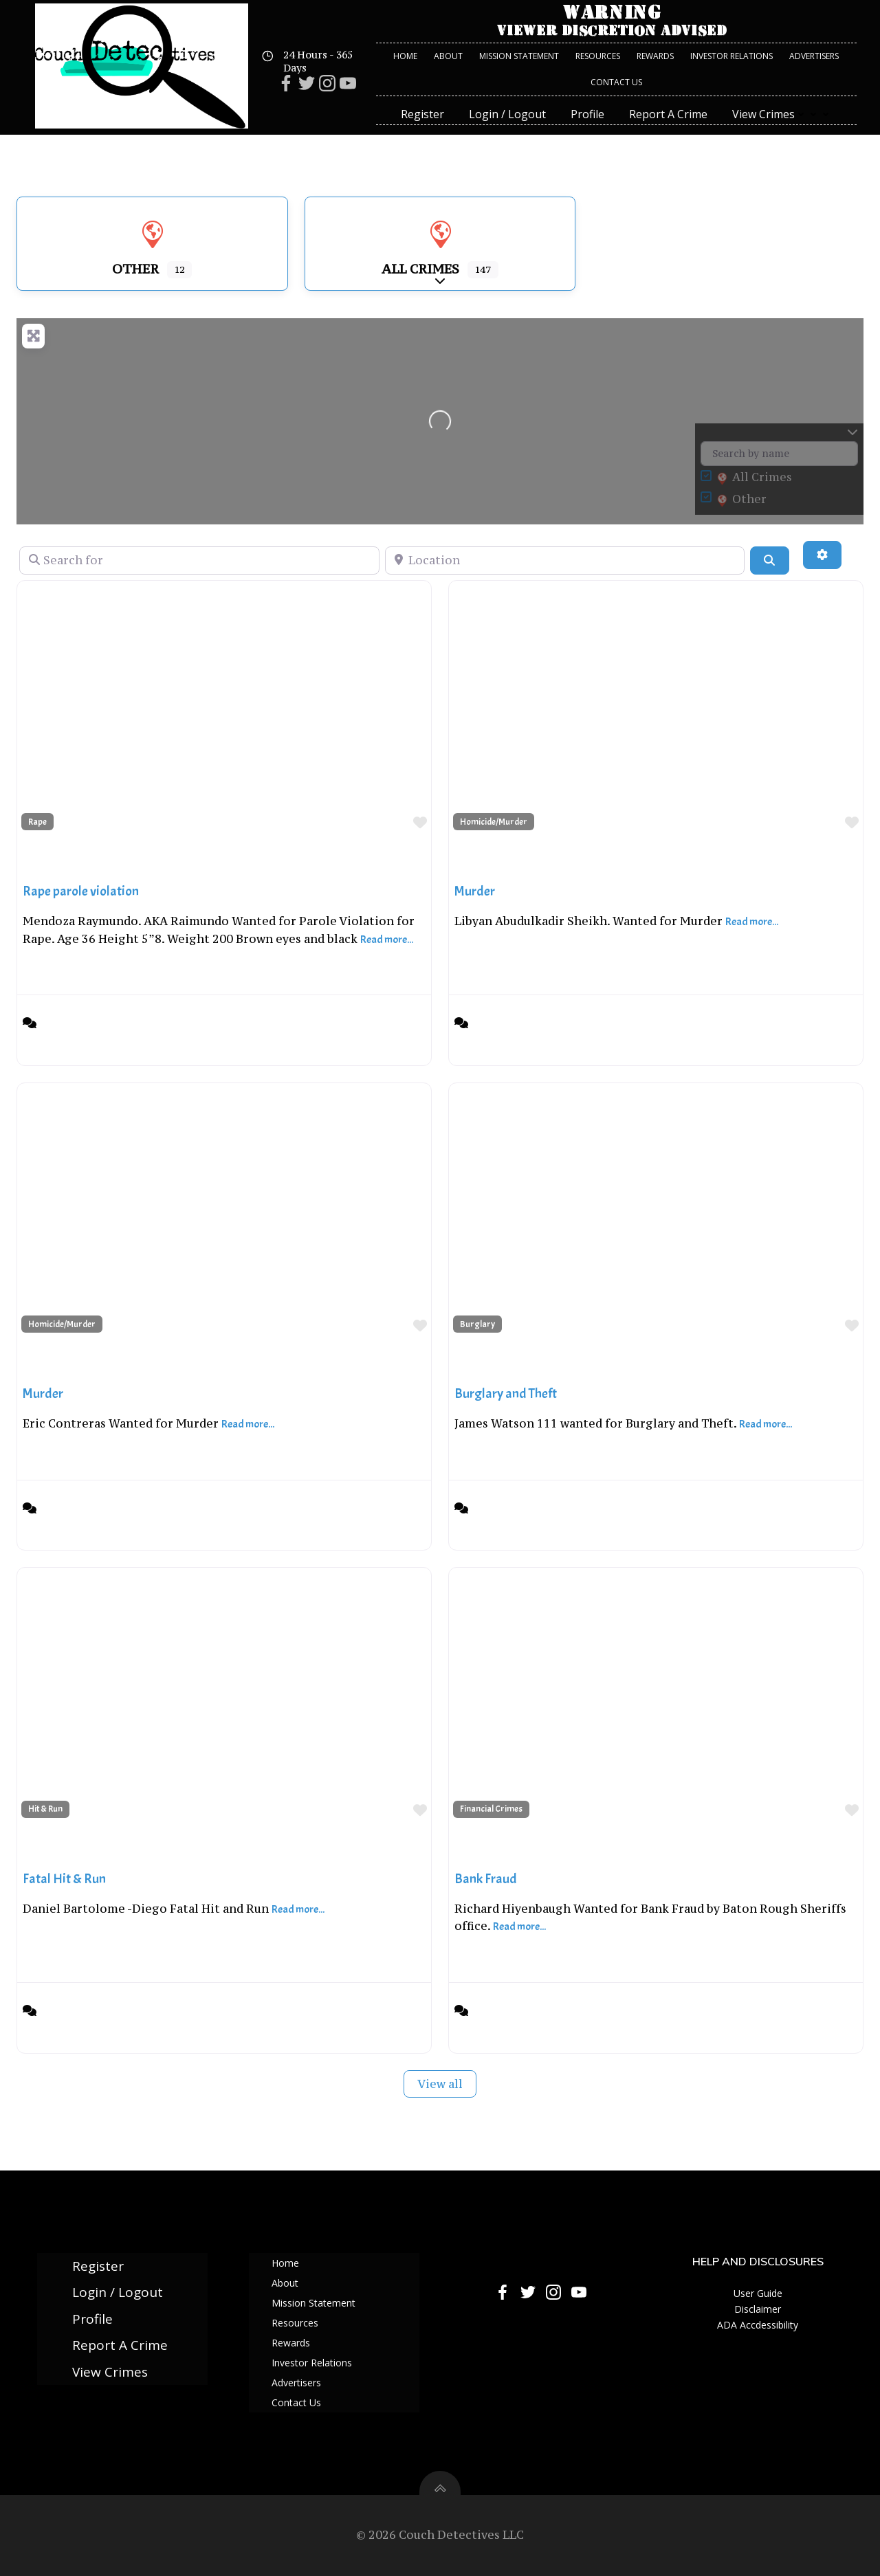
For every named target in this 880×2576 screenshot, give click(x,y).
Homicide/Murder (493, 822)
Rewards (655, 56)
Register (422, 114)
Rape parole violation (81, 891)
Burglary (477, 1324)
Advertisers (814, 56)
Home (405, 56)
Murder (474, 891)
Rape (37, 822)
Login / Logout (507, 114)
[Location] (565, 560)
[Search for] (199, 560)
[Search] (769, 560)
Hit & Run (45, 1808)
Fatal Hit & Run (64, 1878)
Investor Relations (731, 56)
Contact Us (616, 82)
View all (440, 2083)
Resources (597, 56)
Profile (587, 114)
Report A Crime (668, 114)
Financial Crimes (491, 1808)
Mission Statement (519, 56)
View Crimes (782, 114)
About (448, 56)
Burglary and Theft (505, 1393)
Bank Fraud (485, 1878)
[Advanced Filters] (822, 554)
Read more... (386, 939)
